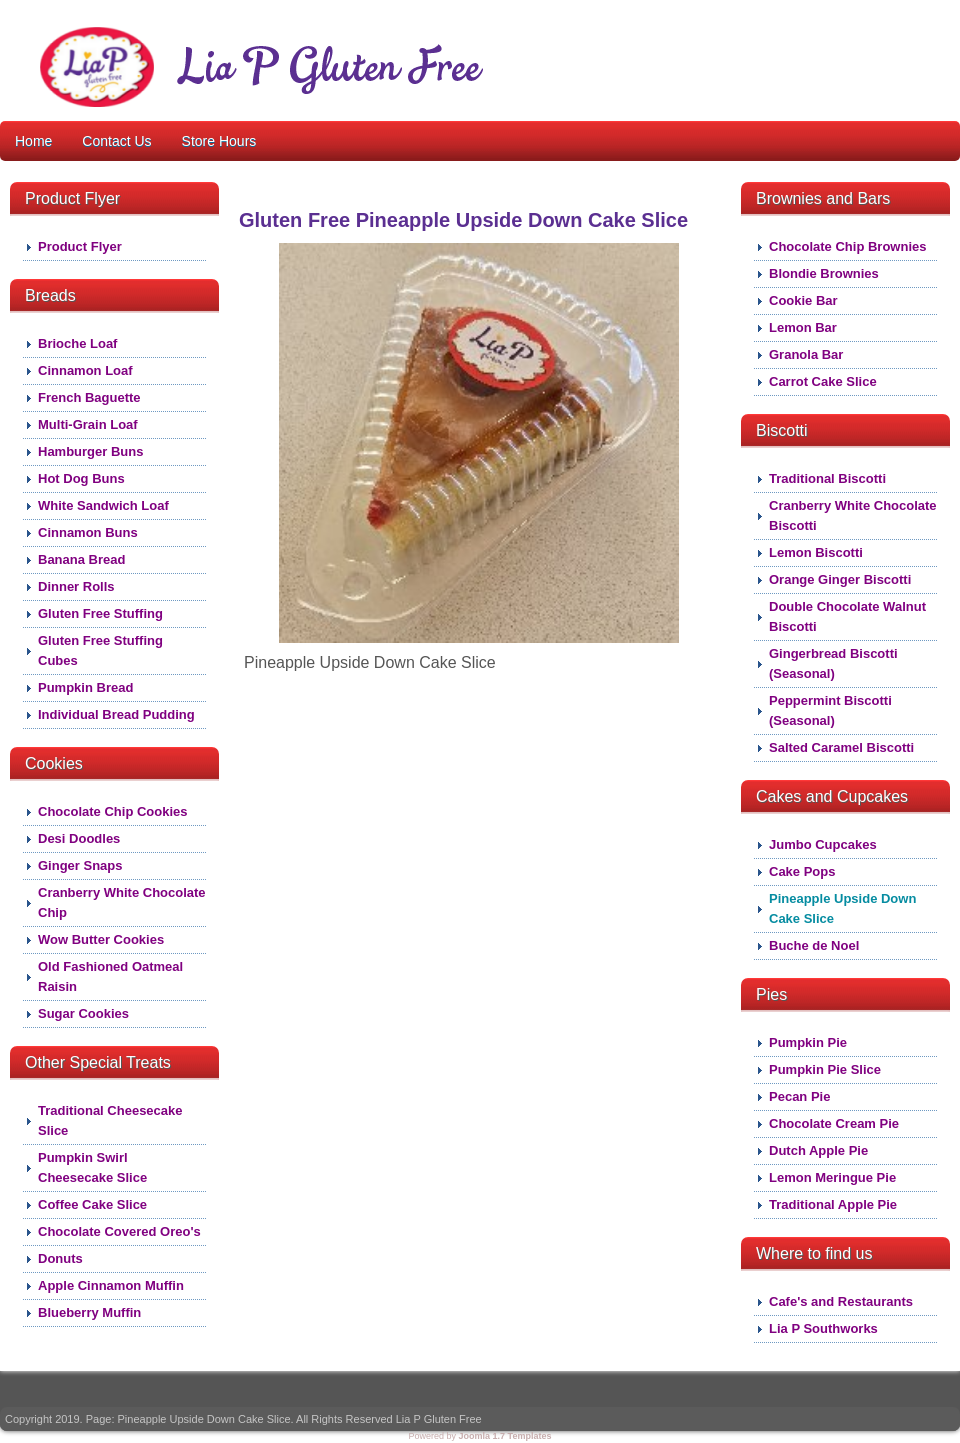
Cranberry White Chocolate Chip (122, 902)
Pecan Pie (799, 1096)
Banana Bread (81, 559)
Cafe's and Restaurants (841, 1301)
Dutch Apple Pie (818, 1150)
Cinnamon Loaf (85, 370)
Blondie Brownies (824, 273)
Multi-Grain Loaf (88, 424)
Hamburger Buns (90, 451)
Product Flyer (80, 246)
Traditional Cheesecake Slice (110, 1120)
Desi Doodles (79, 838)
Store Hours (219, 141)
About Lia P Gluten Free (584, 27)
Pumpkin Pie (808, 1042)
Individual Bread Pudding (116, 714)
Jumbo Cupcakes (823, 844)
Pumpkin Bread (85, 687)
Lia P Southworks (823, 1328)
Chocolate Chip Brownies (847, 246)
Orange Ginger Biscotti (840, 579)
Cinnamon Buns (88, 532)
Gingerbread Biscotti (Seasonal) (833, 663)
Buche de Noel (814, 945)
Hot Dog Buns (81, 478)
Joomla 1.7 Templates (505, 1436)
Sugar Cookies (83, 1013)
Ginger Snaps (80, 865)
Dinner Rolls (76, 586)
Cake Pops (802, 871)
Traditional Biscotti (827, 478)
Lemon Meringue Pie (832, 1177)
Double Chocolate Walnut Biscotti (847, 616)
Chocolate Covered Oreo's (119, 1231)
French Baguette (89, 397)
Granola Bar (806, 354)
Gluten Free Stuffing (100, 613)
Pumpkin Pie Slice (825, 1069)
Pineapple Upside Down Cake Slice (842, 908)
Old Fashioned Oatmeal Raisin (110, 976)
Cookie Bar (803, 300)
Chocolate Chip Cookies (113, 811)
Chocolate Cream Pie (834, 1123)
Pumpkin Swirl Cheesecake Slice (92, 1167)
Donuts (60, 1258)
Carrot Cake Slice (823, 381)
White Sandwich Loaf (103, 505)
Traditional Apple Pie (833, 1204)
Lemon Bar (803, 327)
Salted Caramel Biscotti (841, 747)
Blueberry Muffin (89, 1312)
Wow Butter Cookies (101, 939)
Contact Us (116, 141)
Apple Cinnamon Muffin (111, 1285)
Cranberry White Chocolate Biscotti (853, 515)
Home (33, 141)
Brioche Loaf (77, 343)
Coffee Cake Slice (92, 1204)
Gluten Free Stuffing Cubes (100, 650)
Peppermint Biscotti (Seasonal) (830, 710)
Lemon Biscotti (816, 552)
